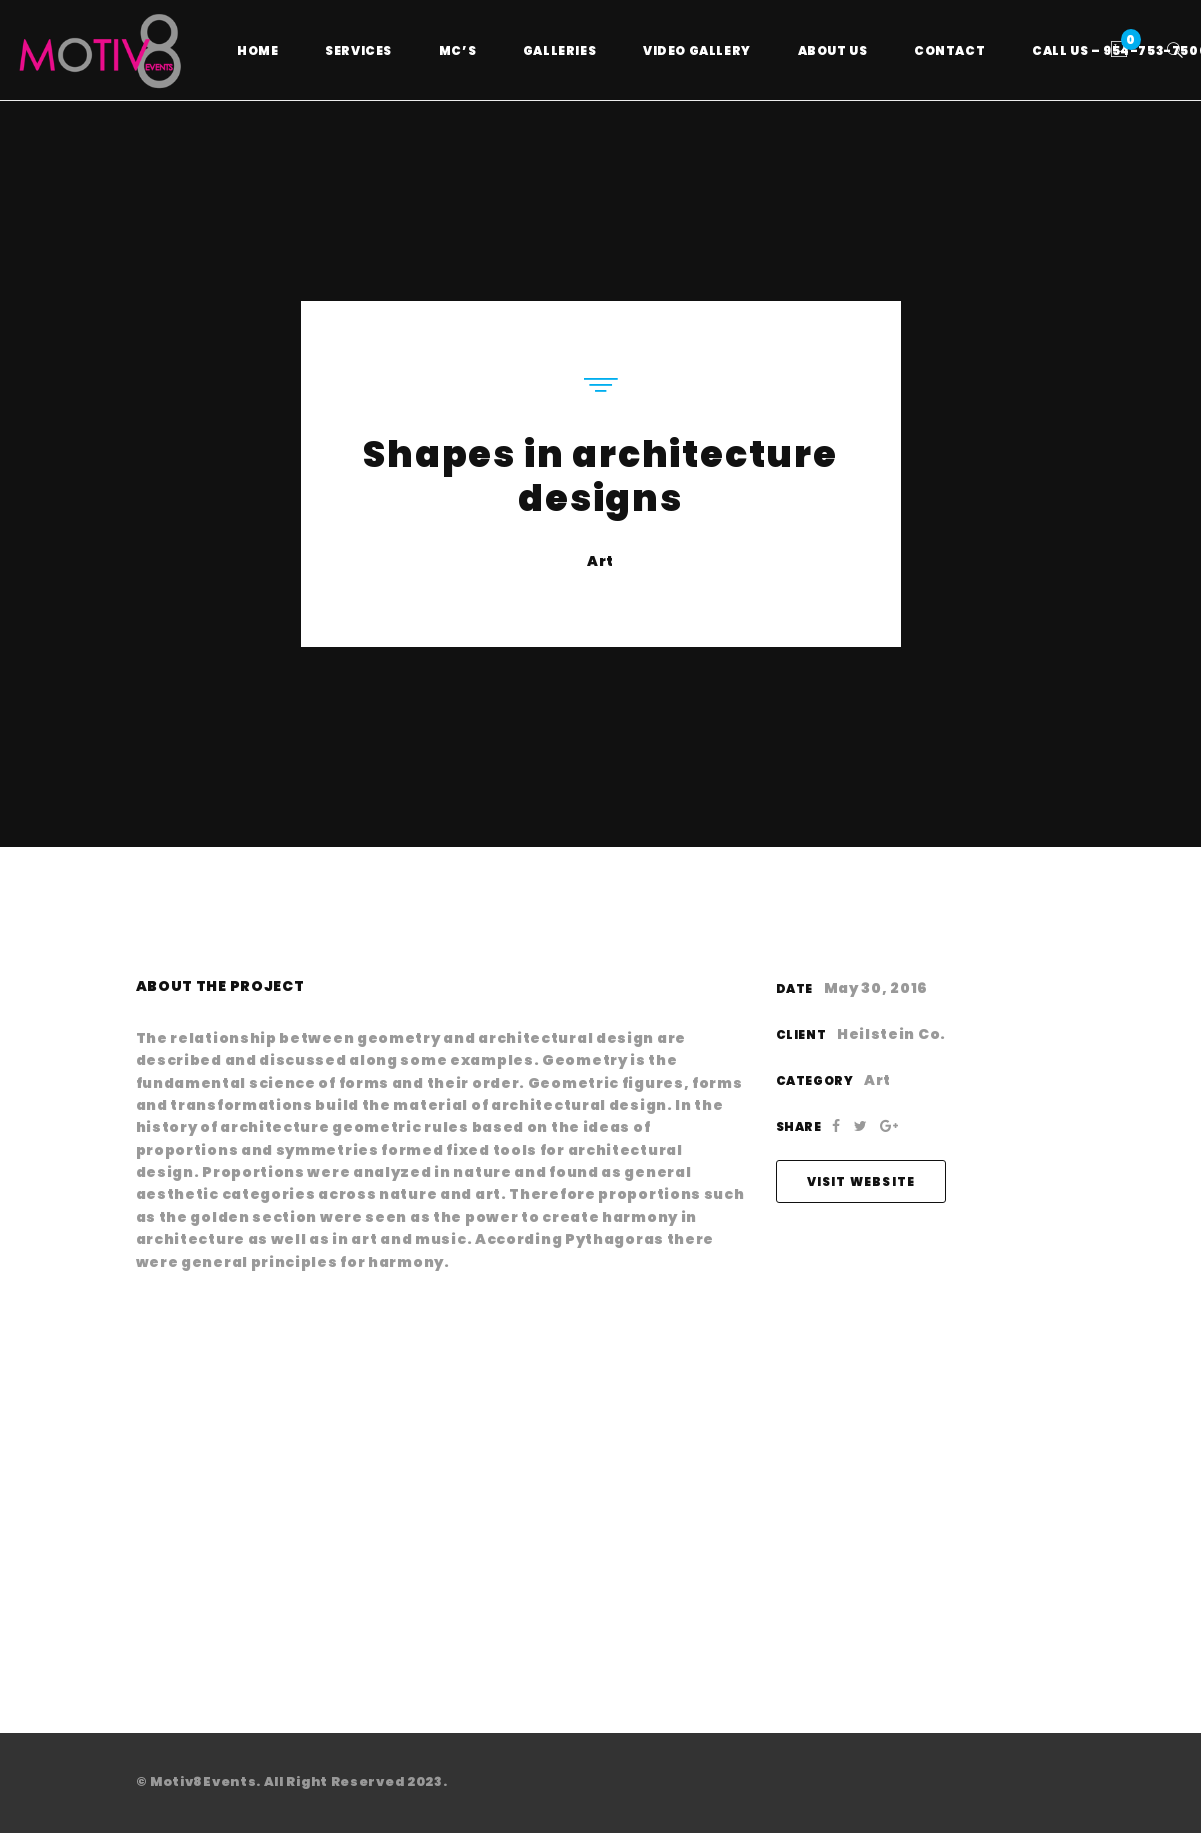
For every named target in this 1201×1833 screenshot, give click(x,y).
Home (257, 50)
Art (600, 561)
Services (358, 50)
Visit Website (861, 1181)
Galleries (559, 50)
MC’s (457, 50)
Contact (949, 50)
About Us (833, 50)
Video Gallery (697, 50)
